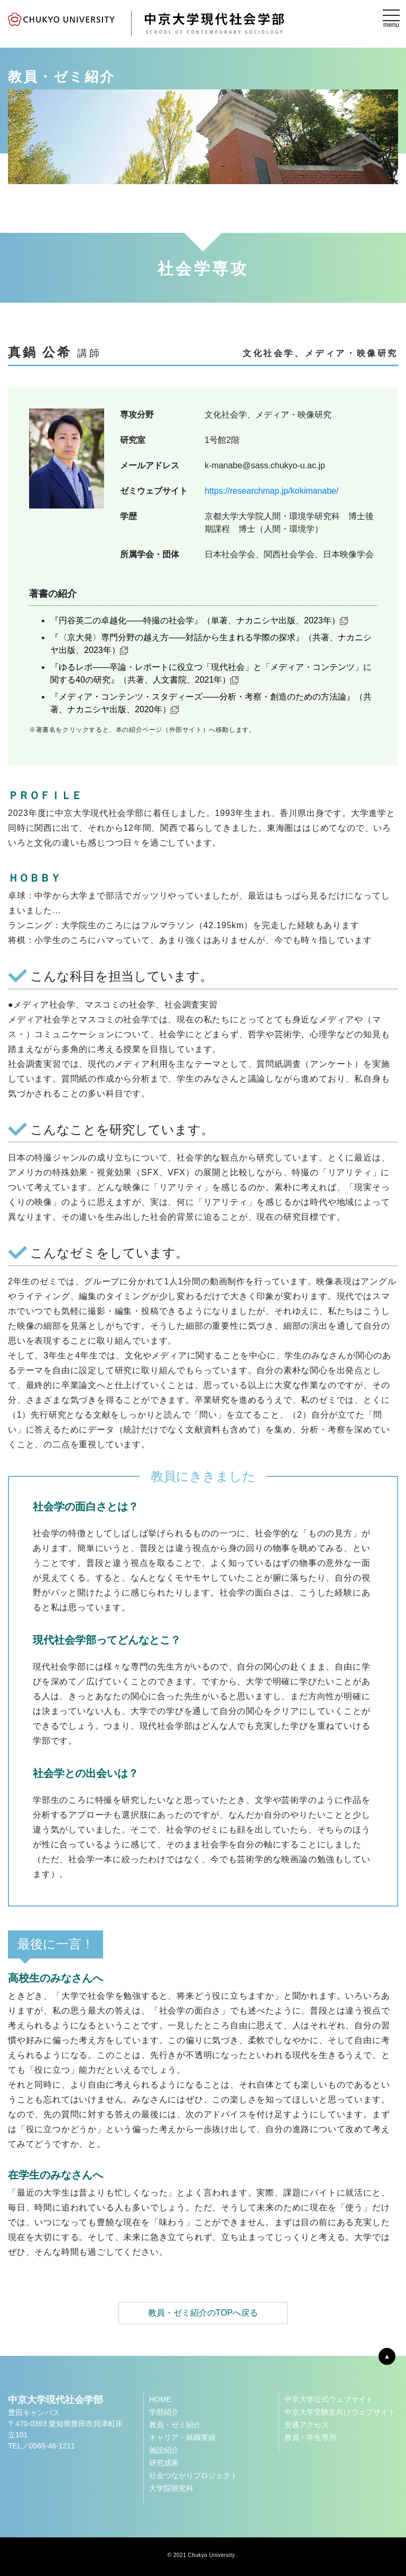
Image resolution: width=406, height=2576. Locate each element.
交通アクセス (306, 2424)
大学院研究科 (171, 2488)
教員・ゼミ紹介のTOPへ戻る (203, 2312)
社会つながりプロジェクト (193, 2475)
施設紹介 (164, 2450)
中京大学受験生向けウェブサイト (339, 2412)
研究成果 (164, 2463)
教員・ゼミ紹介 (175, 2424)
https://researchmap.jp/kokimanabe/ (271, 490)
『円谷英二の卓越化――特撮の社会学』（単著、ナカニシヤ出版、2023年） (199, 620)
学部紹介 (164, 2412)
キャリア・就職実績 (182, 2437)
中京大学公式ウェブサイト (328, 2399)
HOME (160, 2399)
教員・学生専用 (310, 2437)
